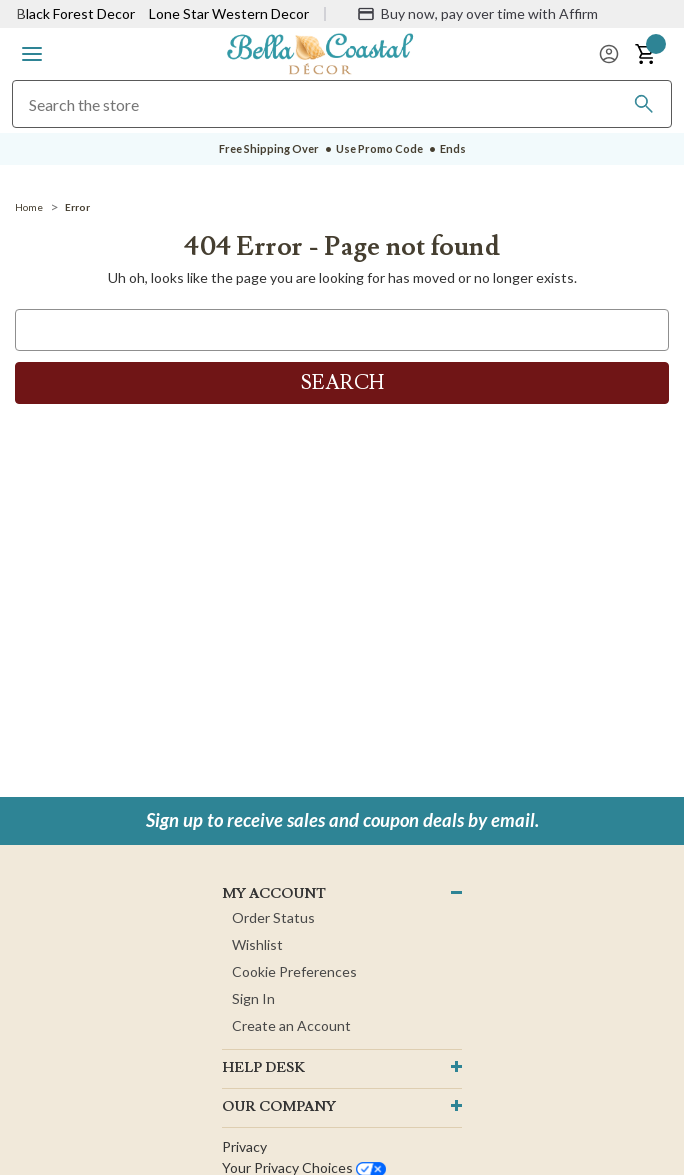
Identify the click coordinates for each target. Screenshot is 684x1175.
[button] (32, 54)
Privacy (244, 1146)
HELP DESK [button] (263, 1068)
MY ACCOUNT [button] (274, 894)
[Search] (644, 104)
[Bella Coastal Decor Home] (320, 52)
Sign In (253, 998)
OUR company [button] (279, 1107)
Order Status (273, 917)
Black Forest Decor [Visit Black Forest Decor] (76, 13)
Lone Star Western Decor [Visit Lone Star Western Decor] (229, 13)
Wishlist (257, 944)
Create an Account (291, 1025)
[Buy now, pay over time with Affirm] (477, 14)
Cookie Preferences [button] (294, 971)
